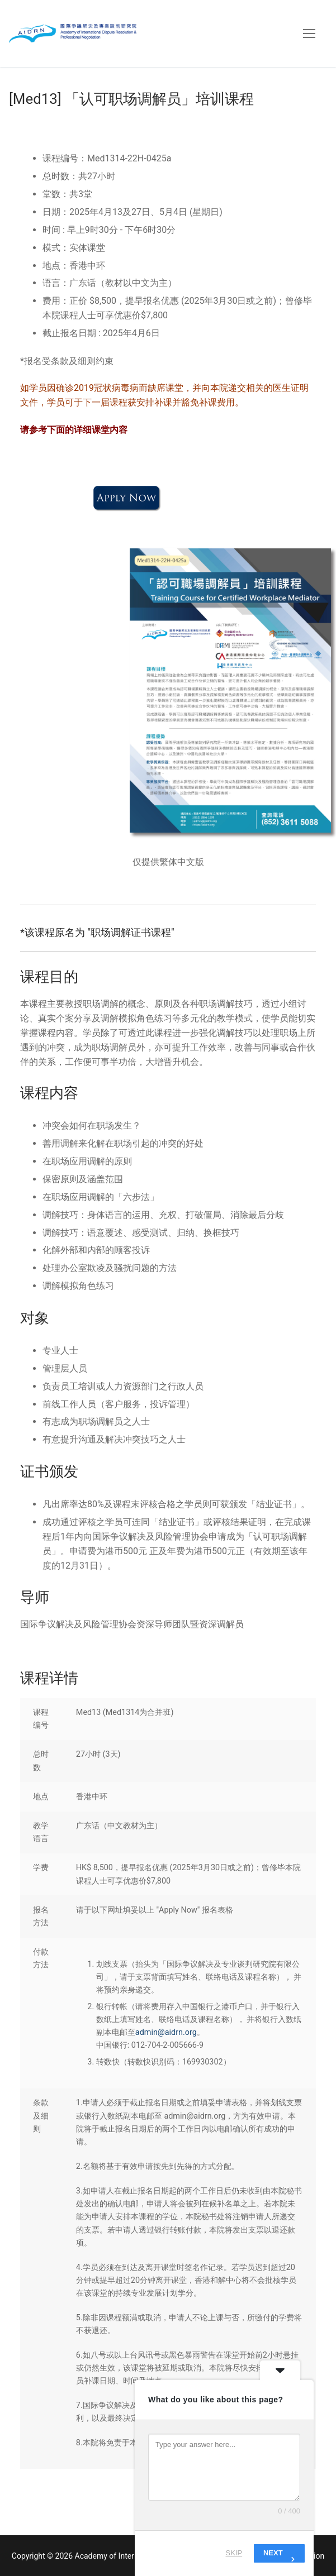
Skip (234, 2553)
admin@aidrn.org (166, 2032)
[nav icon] (309, 33)
